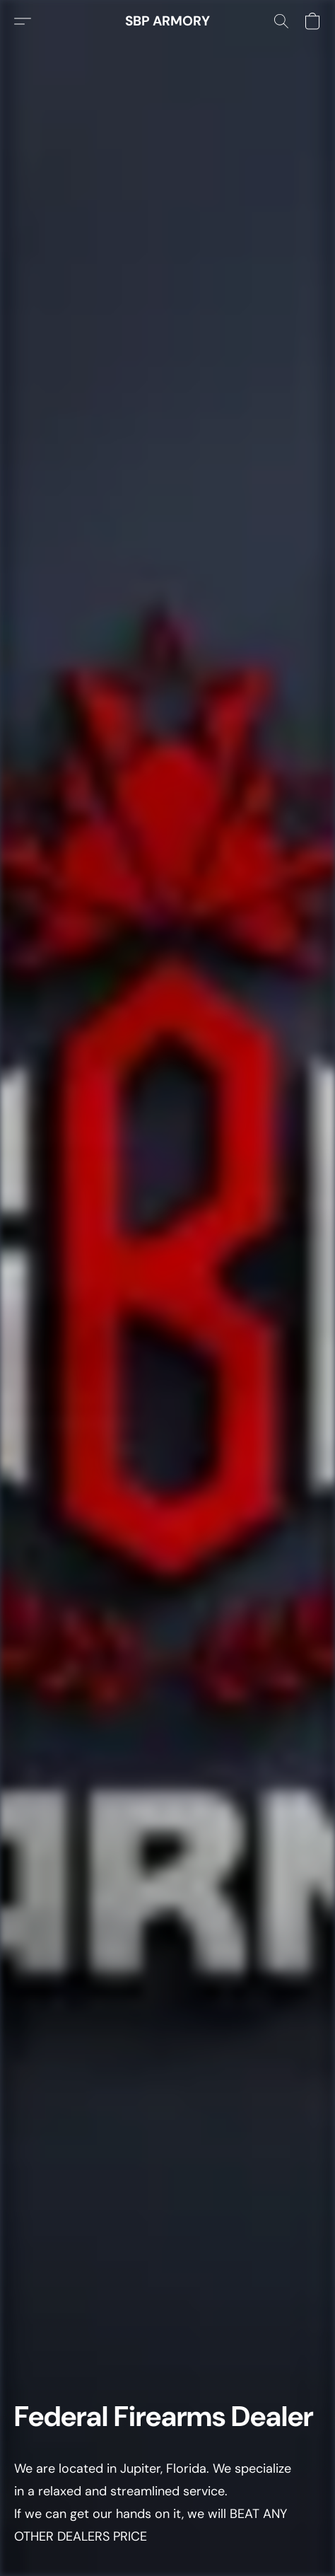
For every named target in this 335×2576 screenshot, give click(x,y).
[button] (167, 21)
